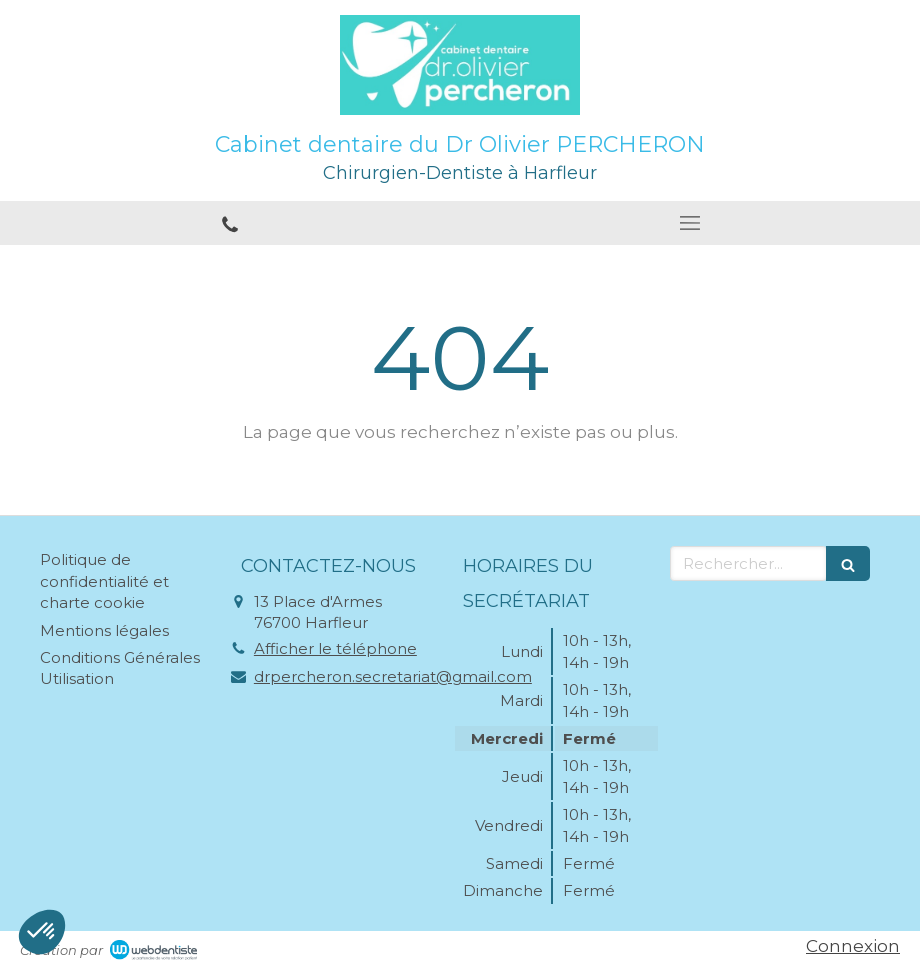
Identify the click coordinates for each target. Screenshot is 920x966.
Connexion (853, 946)
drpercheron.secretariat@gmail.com (393, 676)
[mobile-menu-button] (690, 223)
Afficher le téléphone (335, 648)
